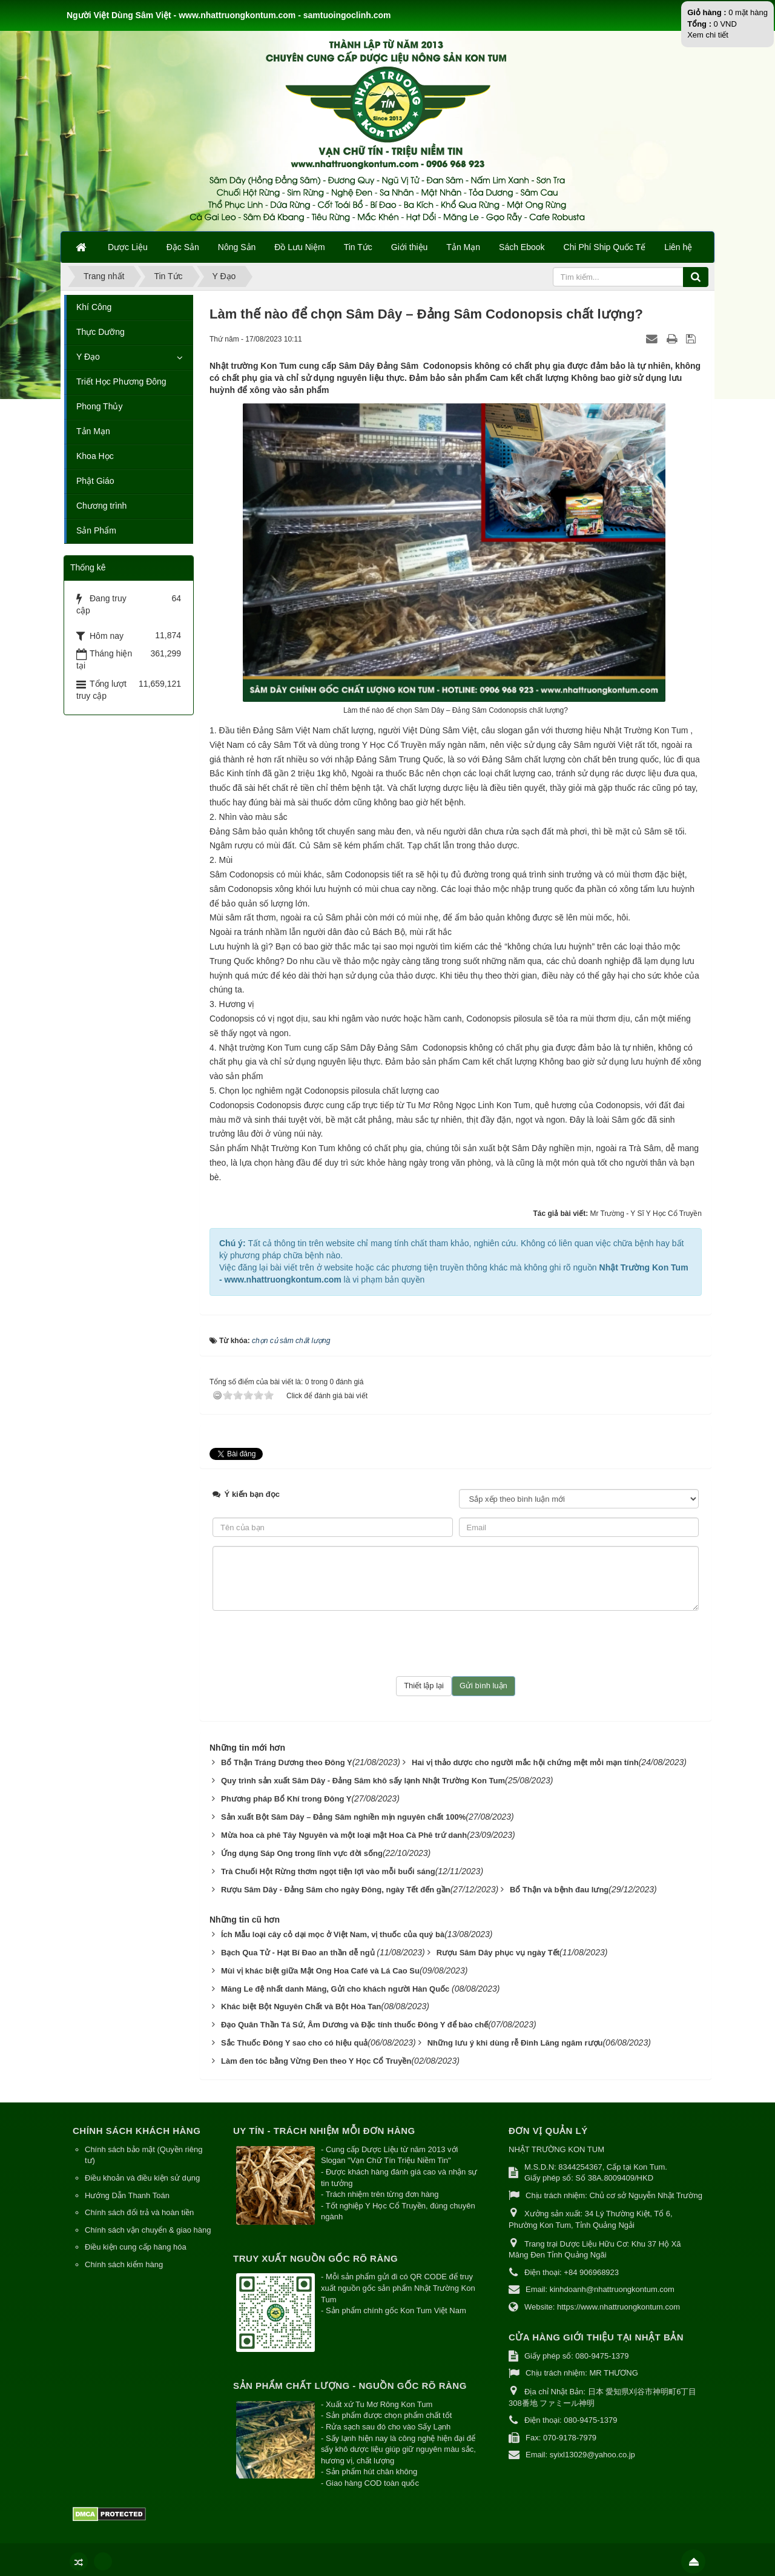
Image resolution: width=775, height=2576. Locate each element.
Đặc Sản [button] (183, 247)
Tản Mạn (93, 431)
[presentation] (456, 1627)
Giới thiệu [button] (409, 247)
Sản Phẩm (96, 530)
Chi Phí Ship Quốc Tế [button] (605, 247)
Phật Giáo (95, 481)
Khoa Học (95, 456)
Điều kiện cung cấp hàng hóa (135, 2231)
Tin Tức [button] (358, 247)
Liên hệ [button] (678, 247)
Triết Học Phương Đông (121, 381)
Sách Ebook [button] (522, 247)
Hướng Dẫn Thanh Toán (127, 2179)
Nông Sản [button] (237, 247)
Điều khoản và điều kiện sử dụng (142, 2162)
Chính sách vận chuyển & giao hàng (148, 2214)
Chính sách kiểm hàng (124, 2248)
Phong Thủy (99, 406)
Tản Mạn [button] (463, 247)
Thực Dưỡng (100, 332)
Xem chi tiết (707, 34)
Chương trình (101, 505)
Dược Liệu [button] (128, 247)
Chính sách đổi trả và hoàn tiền (139, 2196)
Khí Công (93, 307)
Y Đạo (88, 357)
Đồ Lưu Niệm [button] (299, 247)
